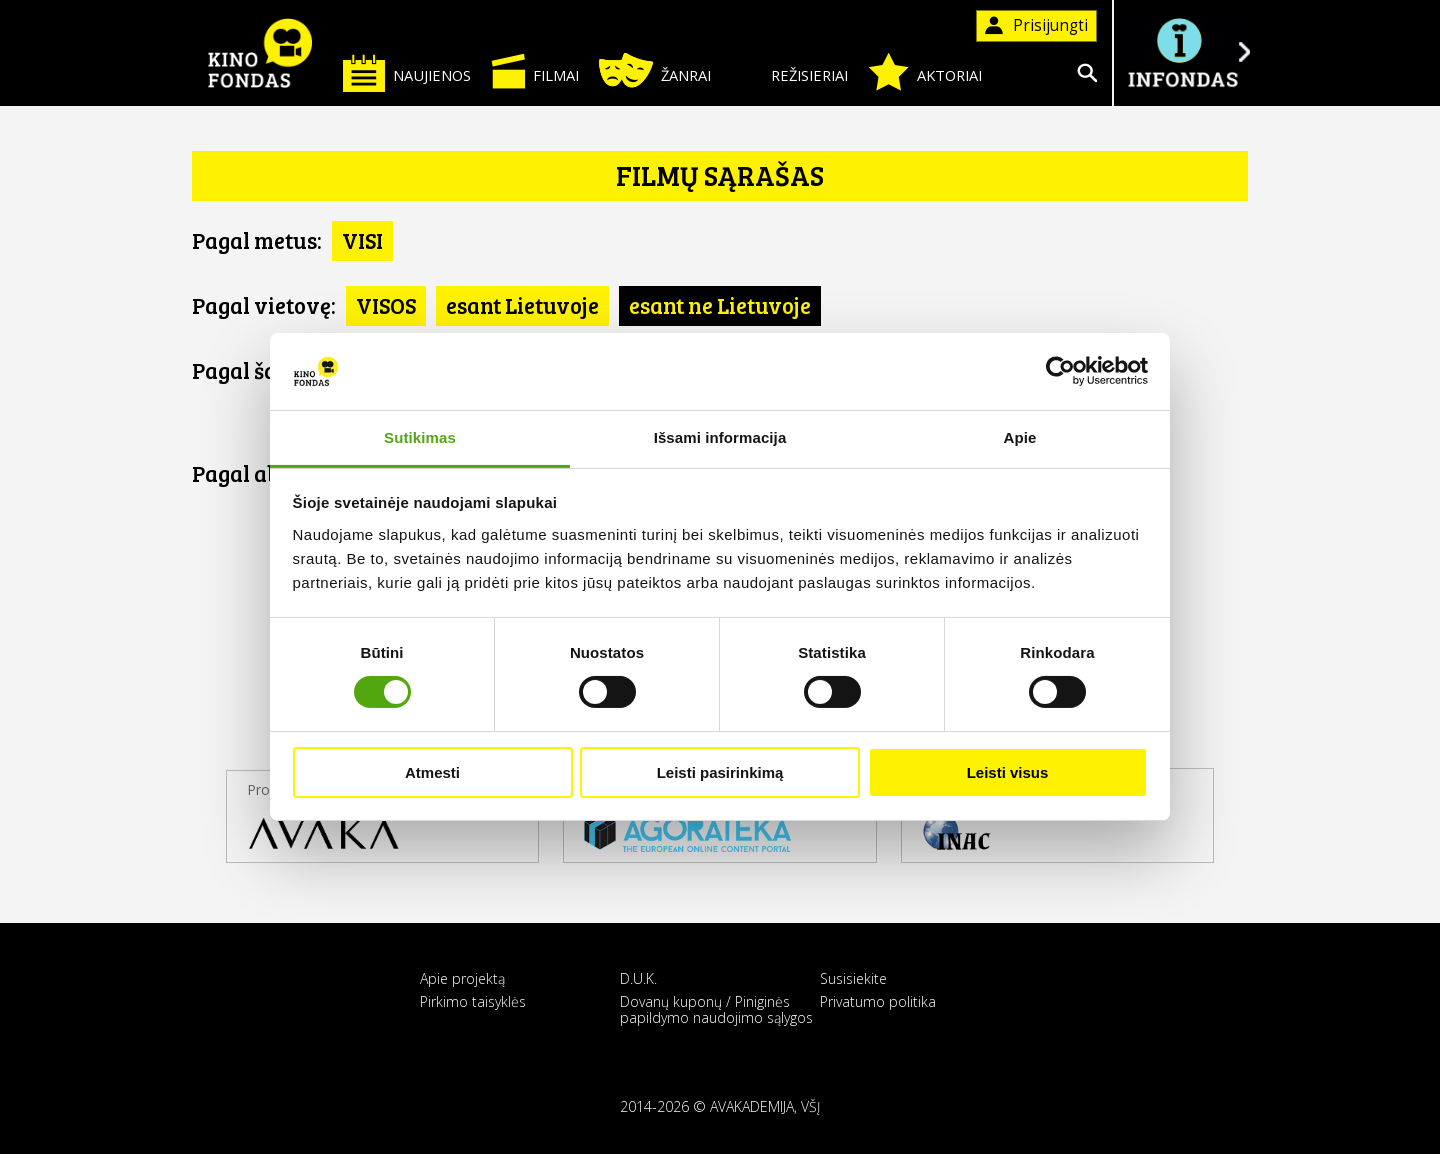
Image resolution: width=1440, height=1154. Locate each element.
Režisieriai (789, 71)
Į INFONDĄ (1182, 52)
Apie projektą (462, 978)
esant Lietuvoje (522, 305)
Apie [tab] (1020, 437)
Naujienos (407, 72)
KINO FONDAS (260, 53)
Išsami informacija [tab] (720, 437)
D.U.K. (638, 978)
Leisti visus (1008, 772)
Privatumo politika (878, 1001)
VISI (362, 240)
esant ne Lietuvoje (720, 305)
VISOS (386, 305)
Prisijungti (1036, 25)
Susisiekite (853, 978)
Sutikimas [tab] (420, 437)
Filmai (535, 71)
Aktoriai (925, 72)
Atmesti (432, 772)
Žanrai (655, 70)
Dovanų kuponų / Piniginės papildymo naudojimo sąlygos (716, 1009)
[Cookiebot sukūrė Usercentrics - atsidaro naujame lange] (1060, 371)
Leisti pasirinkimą (720, 772)
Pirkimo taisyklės (473, 1001)
